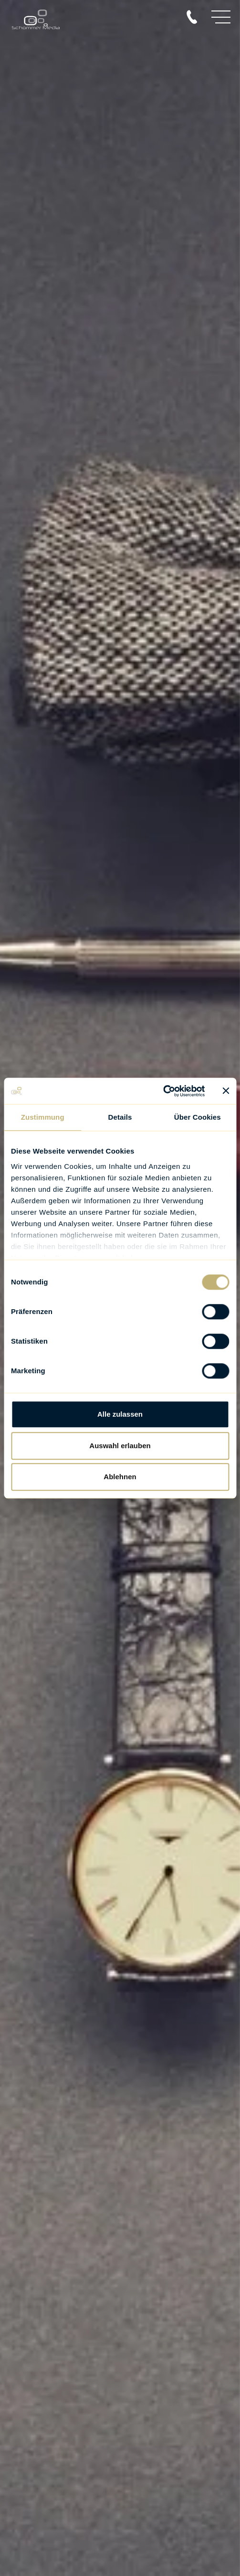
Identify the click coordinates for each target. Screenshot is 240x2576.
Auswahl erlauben (119, 1446)
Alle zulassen (120, 1414)
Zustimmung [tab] (42, 1117)
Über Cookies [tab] (197, 1117)
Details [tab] (120, 1117)
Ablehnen (120, 1477)
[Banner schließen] (225, 1091)
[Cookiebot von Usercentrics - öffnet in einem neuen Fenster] (163, 1091)
